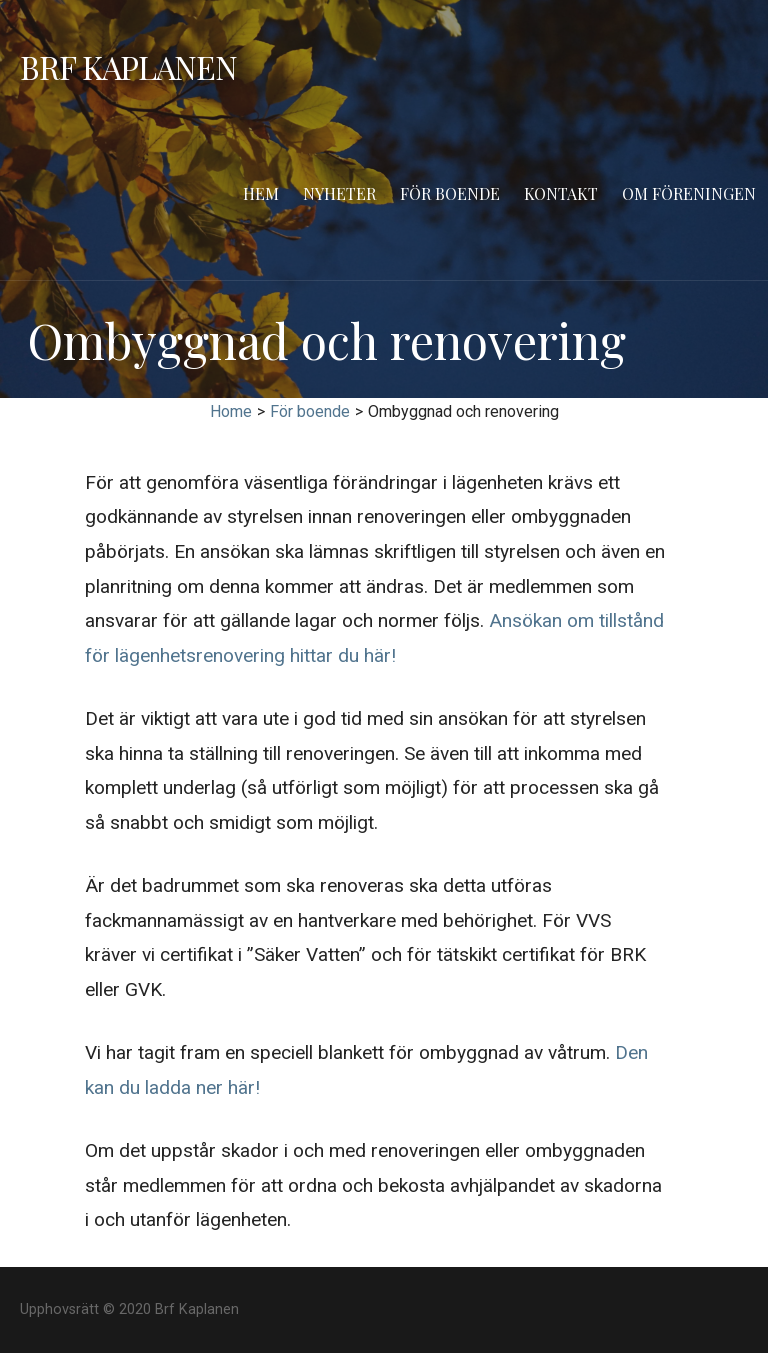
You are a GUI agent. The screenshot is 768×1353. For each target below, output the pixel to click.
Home (231, 411)
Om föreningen (689, 193)
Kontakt (561, 193)
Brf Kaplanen (128, 66)
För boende (450, 193)
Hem (261, 193)
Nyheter (339, 193)
